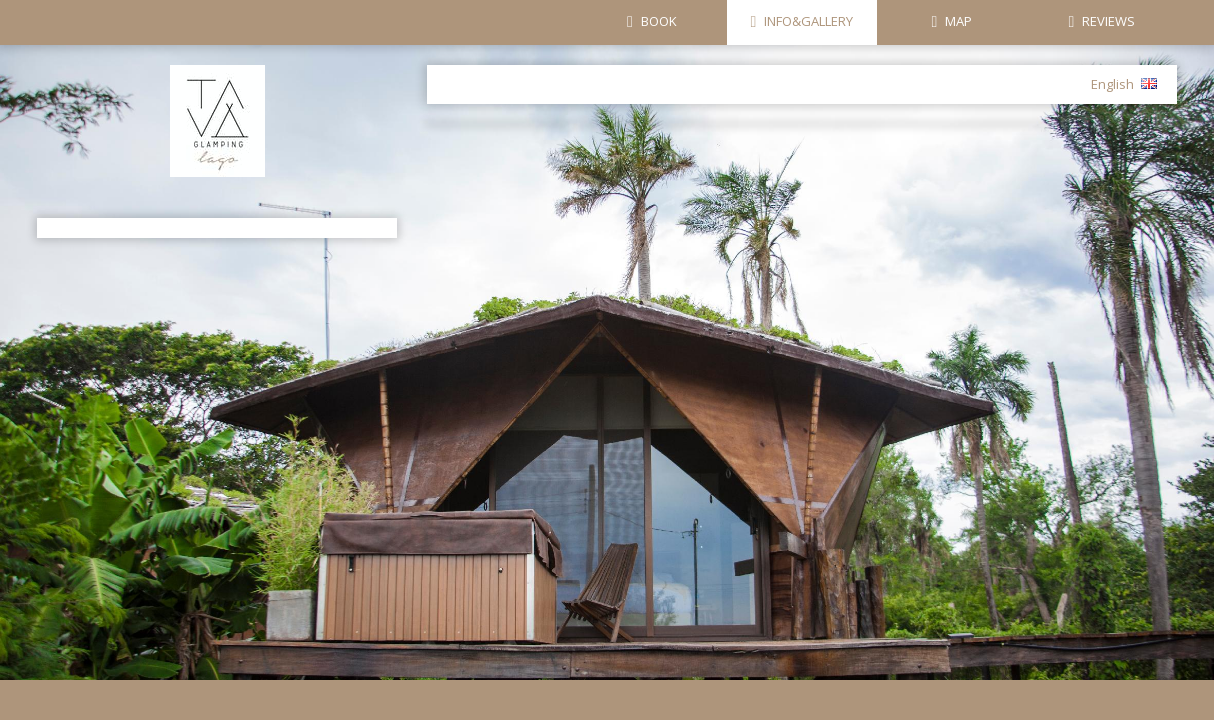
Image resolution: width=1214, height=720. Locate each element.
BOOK (659, 21)
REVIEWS (1108, 21)
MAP (958, 21)
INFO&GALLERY (808, 21)
